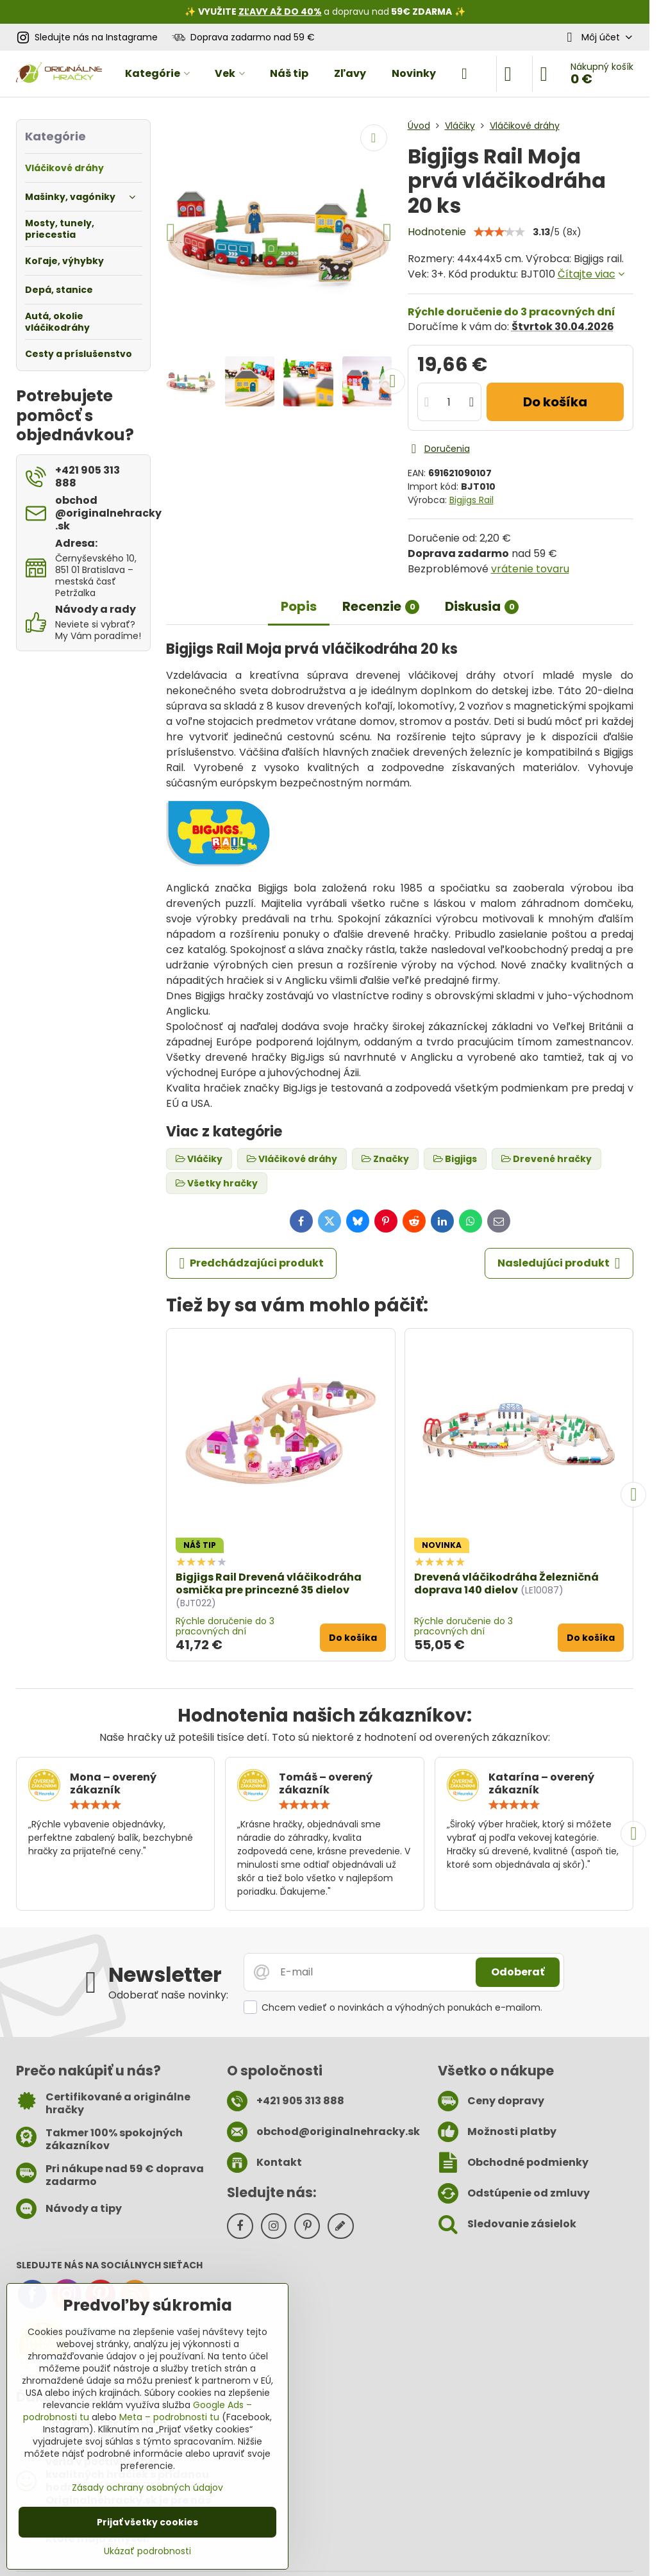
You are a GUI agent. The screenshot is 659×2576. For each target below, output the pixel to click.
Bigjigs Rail (471, 500)
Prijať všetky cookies (147, 2522)
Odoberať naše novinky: (168, 1995)
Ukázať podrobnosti (147, 2551)
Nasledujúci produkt (559, 1263)
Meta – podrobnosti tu (169, 2417)
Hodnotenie (437, 231)
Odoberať (517, 1972)
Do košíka (555, 402)
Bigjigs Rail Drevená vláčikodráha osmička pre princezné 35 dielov (269, 1583)
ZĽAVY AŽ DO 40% (280, 11)
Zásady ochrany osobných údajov (147, 2487)
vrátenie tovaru (530, 568)
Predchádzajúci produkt (251, 1263)
